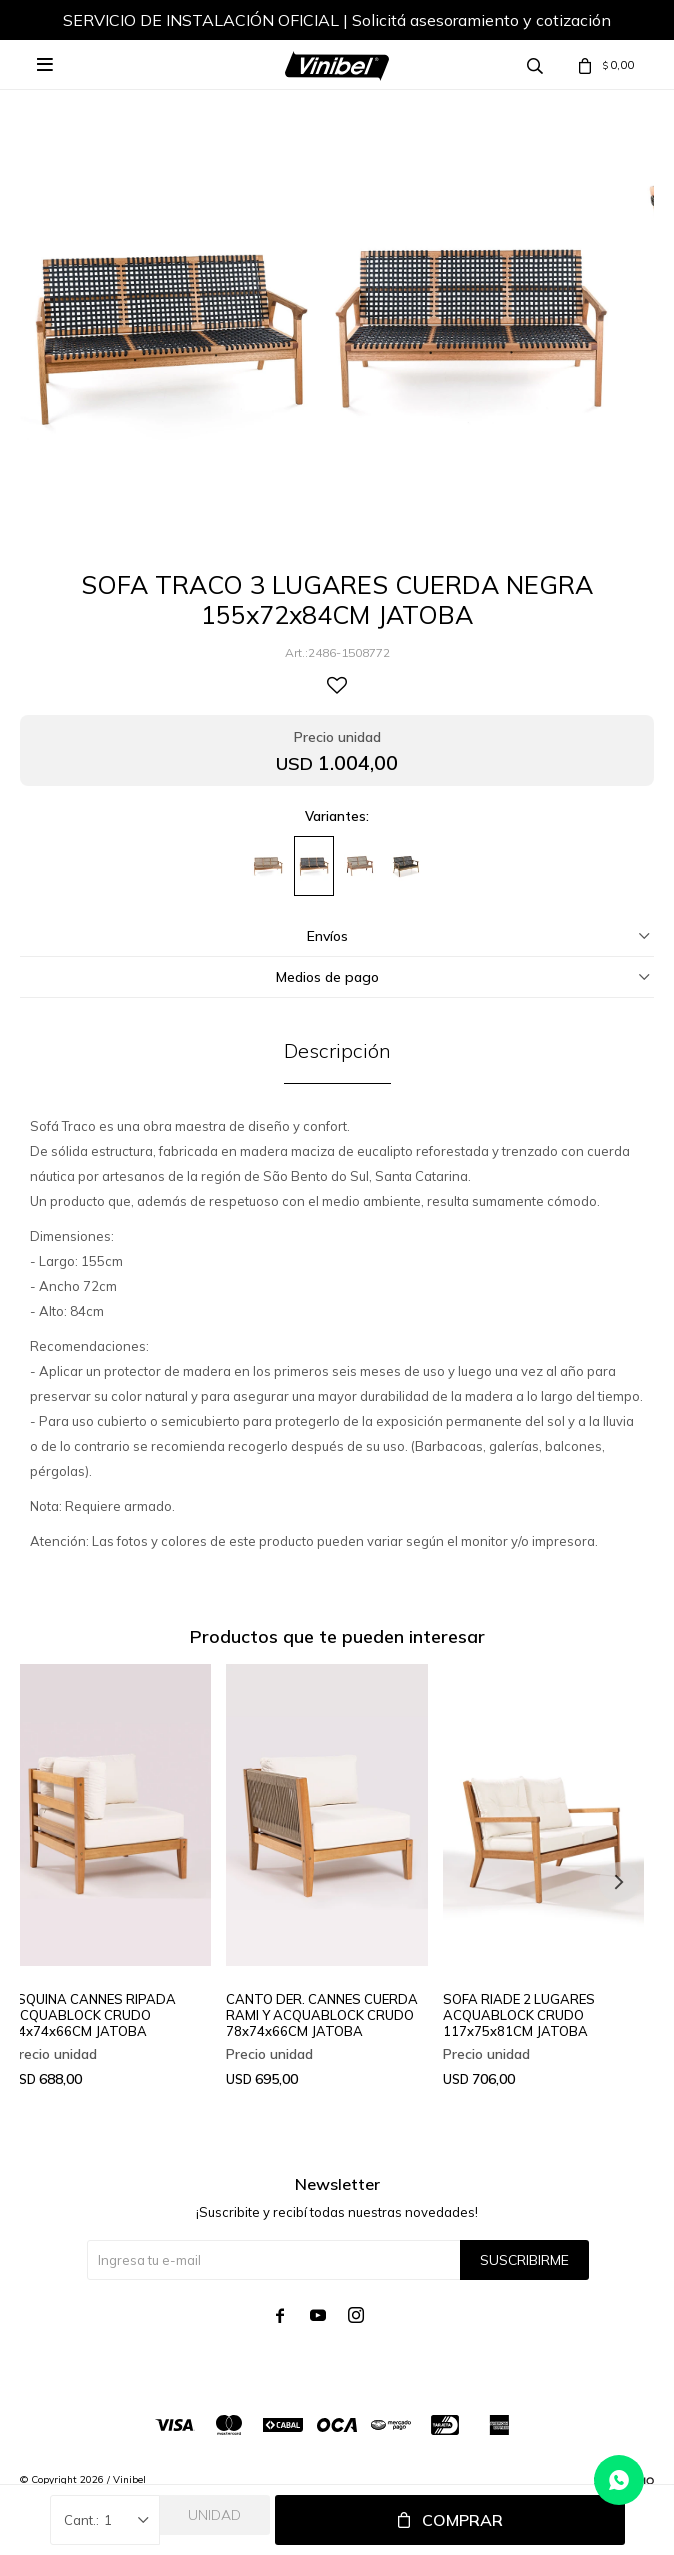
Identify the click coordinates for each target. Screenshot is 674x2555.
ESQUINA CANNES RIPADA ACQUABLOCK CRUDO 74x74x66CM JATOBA (93, 2015)
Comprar (462, 2520)
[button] (619, 1882)
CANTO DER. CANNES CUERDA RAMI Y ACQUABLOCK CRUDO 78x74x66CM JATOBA (322, 2015)
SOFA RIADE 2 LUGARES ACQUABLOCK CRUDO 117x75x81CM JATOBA (519, 2015)
